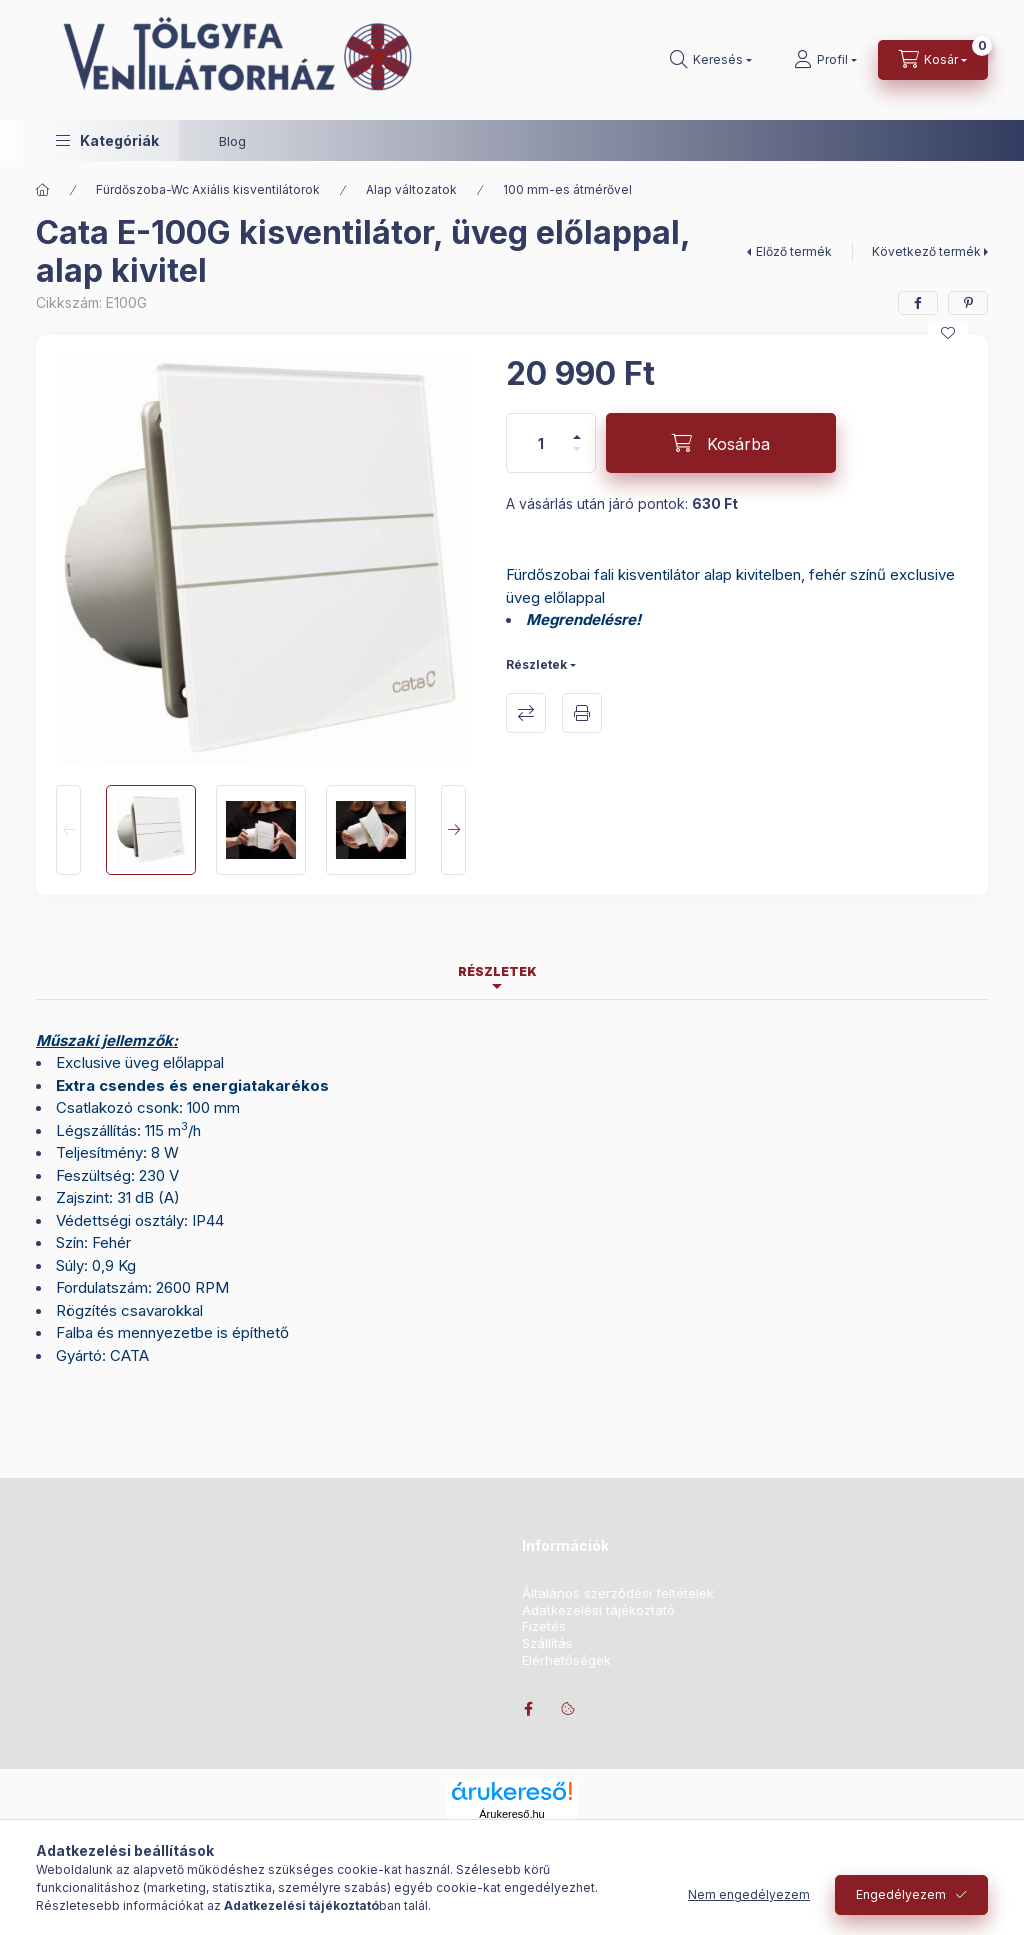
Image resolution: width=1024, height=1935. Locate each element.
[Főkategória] (43, 190)
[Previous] (68, 830)
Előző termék (794, 251)
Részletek (536, 664)
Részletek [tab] (497, 971)
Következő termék (926, 251)
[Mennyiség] (541, 443)
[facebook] (918, 303)
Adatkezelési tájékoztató (598, 1610)
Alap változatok (411, 189)
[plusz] (577, 428)
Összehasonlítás (526, 713)
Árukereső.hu (511, 1814)
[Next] (453, 830)
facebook (528, 1709)
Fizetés (544, 1626)
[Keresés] (711, 60)
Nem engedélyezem (749, 1894)
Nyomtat (582, 713)
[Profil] (825, 60)
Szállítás (547, 1643)
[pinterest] (968, 303)
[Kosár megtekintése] (933, 60)
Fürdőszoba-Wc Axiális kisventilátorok (208, 189)
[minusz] (577, 457)
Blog (232, 141)
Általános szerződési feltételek (618, 1593)
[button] (107, 140)
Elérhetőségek (566, 1660)
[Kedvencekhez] (948, 333)
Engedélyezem (901, 1894)
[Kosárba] (721, 443)
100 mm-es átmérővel (567, 189)
